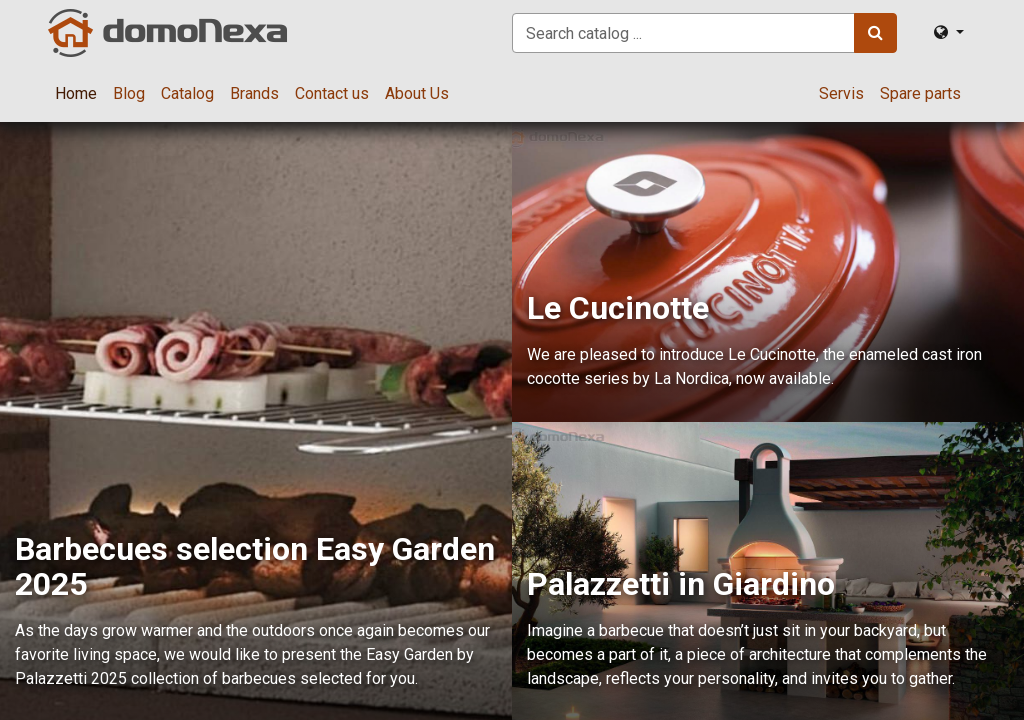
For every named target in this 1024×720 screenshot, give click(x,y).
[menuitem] (76, 94)
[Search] (875, 33)
